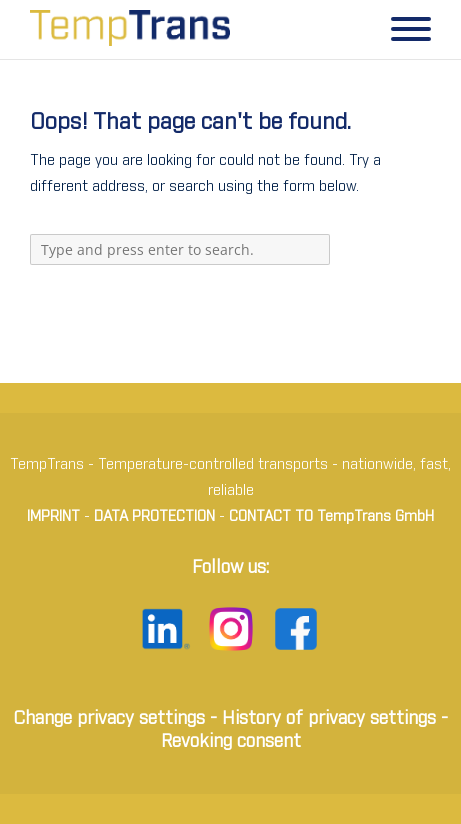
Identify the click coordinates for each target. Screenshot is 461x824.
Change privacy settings (109, 719)
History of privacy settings (329, 719)
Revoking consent (231, 742)
